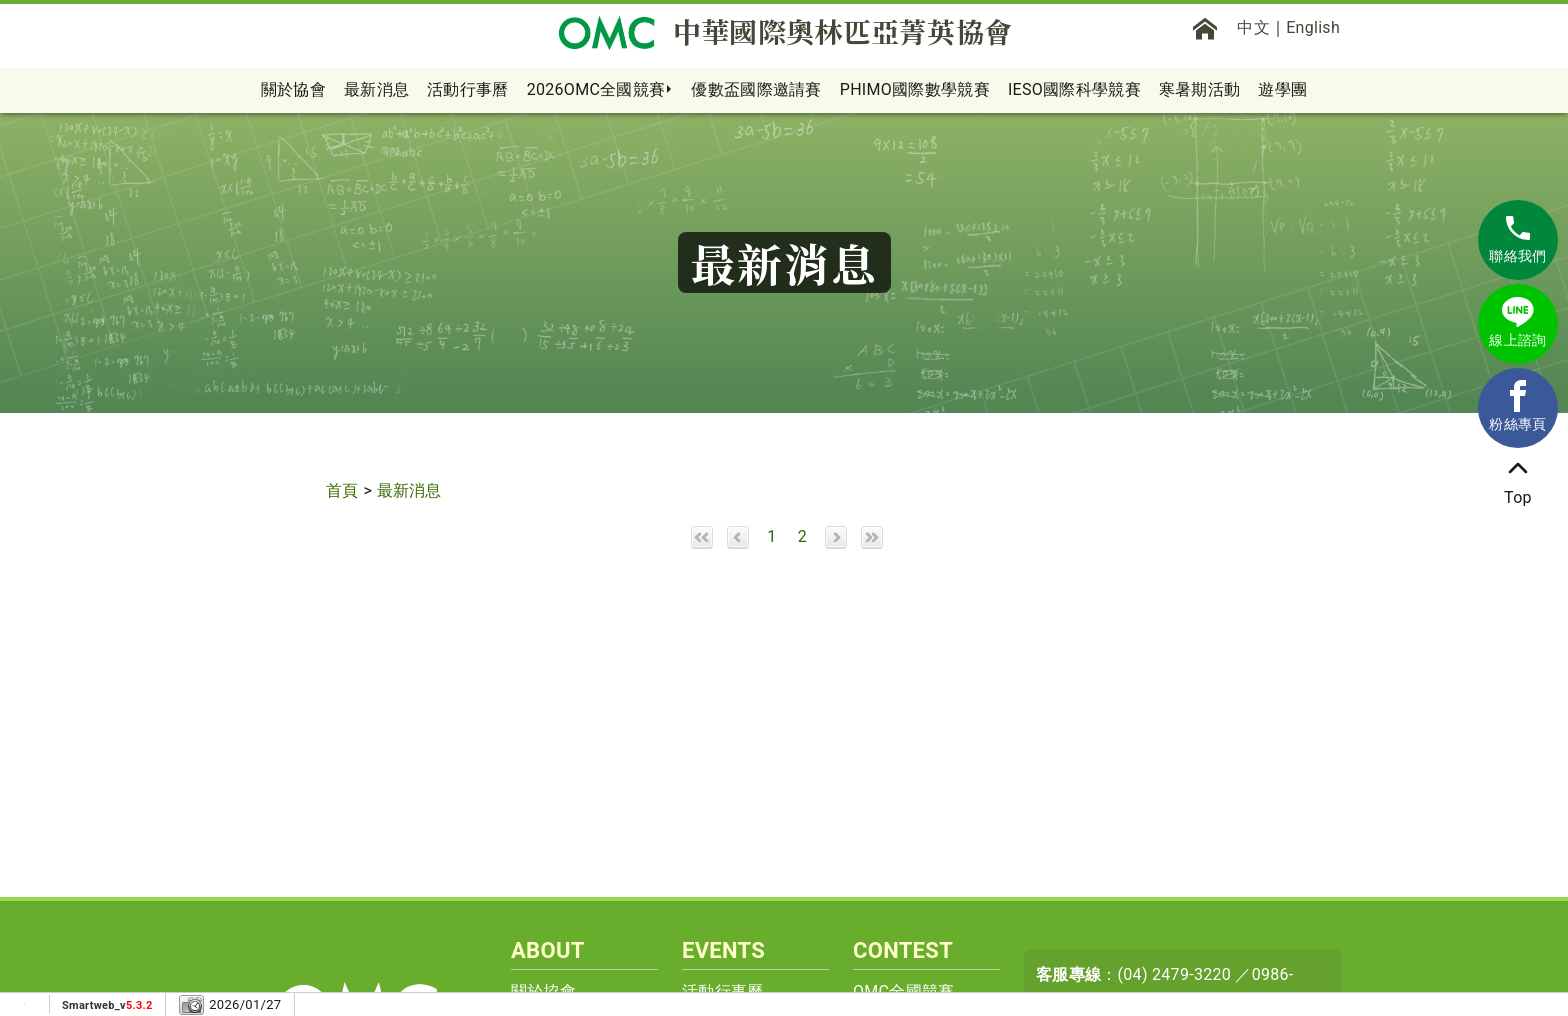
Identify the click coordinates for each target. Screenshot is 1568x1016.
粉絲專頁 (1517, 406)
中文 (1253, 27)
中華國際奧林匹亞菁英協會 (784, 32)
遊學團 (1282, 89)
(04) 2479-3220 (1175, 974)
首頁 (342, 490)
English (1313, 27)
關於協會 (293, 89)
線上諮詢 (1517, 322)
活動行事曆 (468, 89)
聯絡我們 (1517, 238)
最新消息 (376, 89)
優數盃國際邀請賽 (756, 89)
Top (1518, 479)
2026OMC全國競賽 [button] (596, 89)
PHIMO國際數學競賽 (915, 89)
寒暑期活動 (1200, 89)
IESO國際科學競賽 (1074, 89)
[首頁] (1205, 28)
